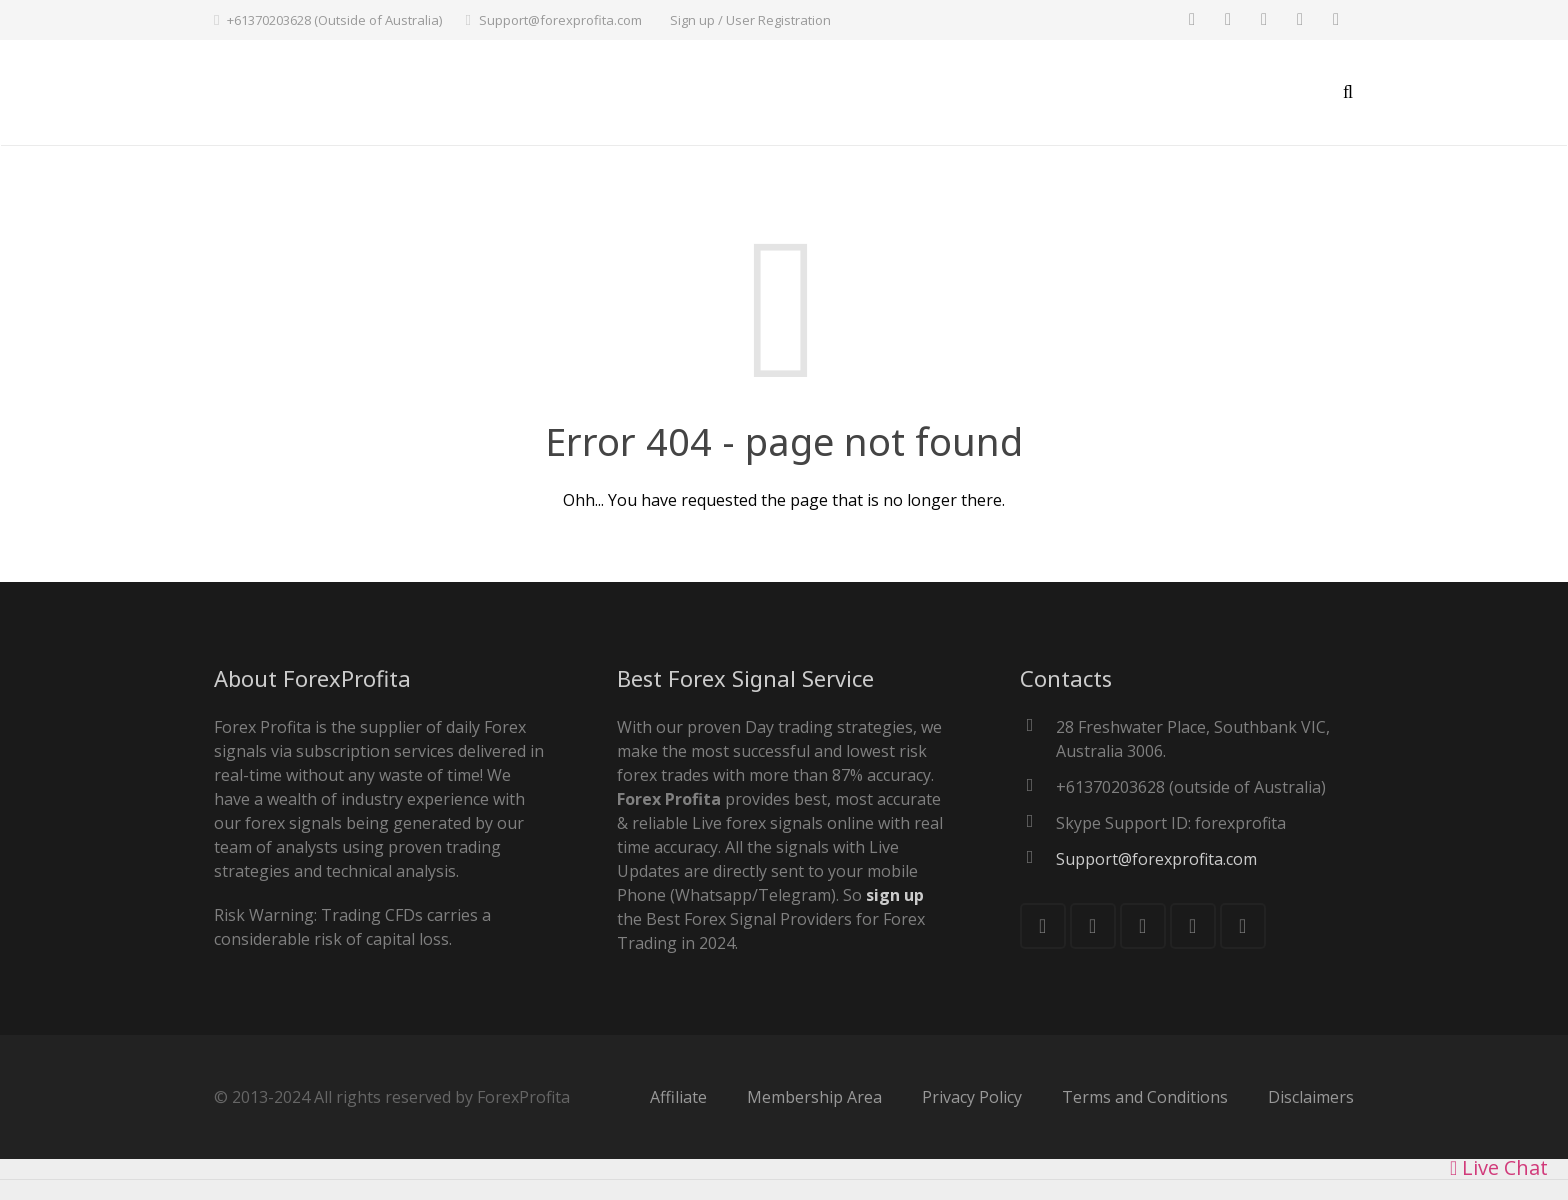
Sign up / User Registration (750, 20)
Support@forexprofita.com (560, 20)
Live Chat (1499, 1167)
